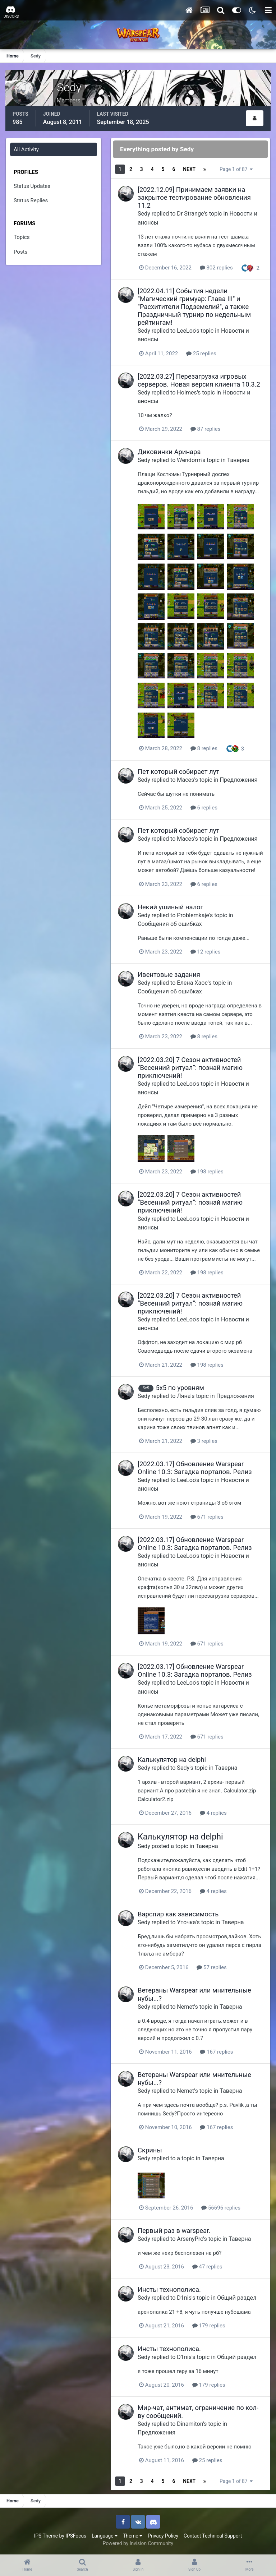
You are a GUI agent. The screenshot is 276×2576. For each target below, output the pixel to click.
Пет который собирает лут (178, 771)
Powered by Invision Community (138, 2543)
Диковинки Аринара (169, 452)
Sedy (144, 213)
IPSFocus (75, 2536)
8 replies (203, 748)
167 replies (216, 2052)
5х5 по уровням (180, 1387)
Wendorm (189, 460)
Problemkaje (193, 915)
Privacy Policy (163, 2536)
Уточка (186, 1922)
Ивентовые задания (169, 974)
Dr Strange (190, 213)
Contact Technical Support (213, 2536)
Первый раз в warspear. (174, 2230)
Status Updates (32, 186)
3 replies (203, 1441)
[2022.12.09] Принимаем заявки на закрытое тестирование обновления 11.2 (194, 197)
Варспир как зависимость (178, 1914)
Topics (21, 237)
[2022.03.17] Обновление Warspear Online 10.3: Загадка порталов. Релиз (195, 1468)
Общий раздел (236, 2297)
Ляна (183, 1396)
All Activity (26, 149)
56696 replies (220, 2208)
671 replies (207, 1517)
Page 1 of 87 (236, 169)
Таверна (238, 460)
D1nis (184, 2297)
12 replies (205, 951)
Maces (185, 779)
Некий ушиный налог (170, 907)
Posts (20, 252)
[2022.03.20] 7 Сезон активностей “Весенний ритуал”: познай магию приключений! (190, 1067)
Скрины (150, 2150)
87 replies (205, 429)
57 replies (212, 1967)
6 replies (203, 807)
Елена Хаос (192, 982)
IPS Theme (46, 2536)
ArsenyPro (190, 2238)
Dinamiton (190, 2423)
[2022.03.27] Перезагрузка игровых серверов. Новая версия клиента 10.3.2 (199, 380)
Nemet (185, 2006)
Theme (132, 2536)
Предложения (238, 779)
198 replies (207, 1171)
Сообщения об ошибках (170, 923)
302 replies (216, 267)
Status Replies (31, 200)
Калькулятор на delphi (172, 1759)
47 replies (207, 2266)
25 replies (201, 353)
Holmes (187, 392)
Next (189, 169)
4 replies (213, 1813)
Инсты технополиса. (169, 2289)
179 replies (208, 2325)
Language (105, 2536)
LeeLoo (186, 330)
